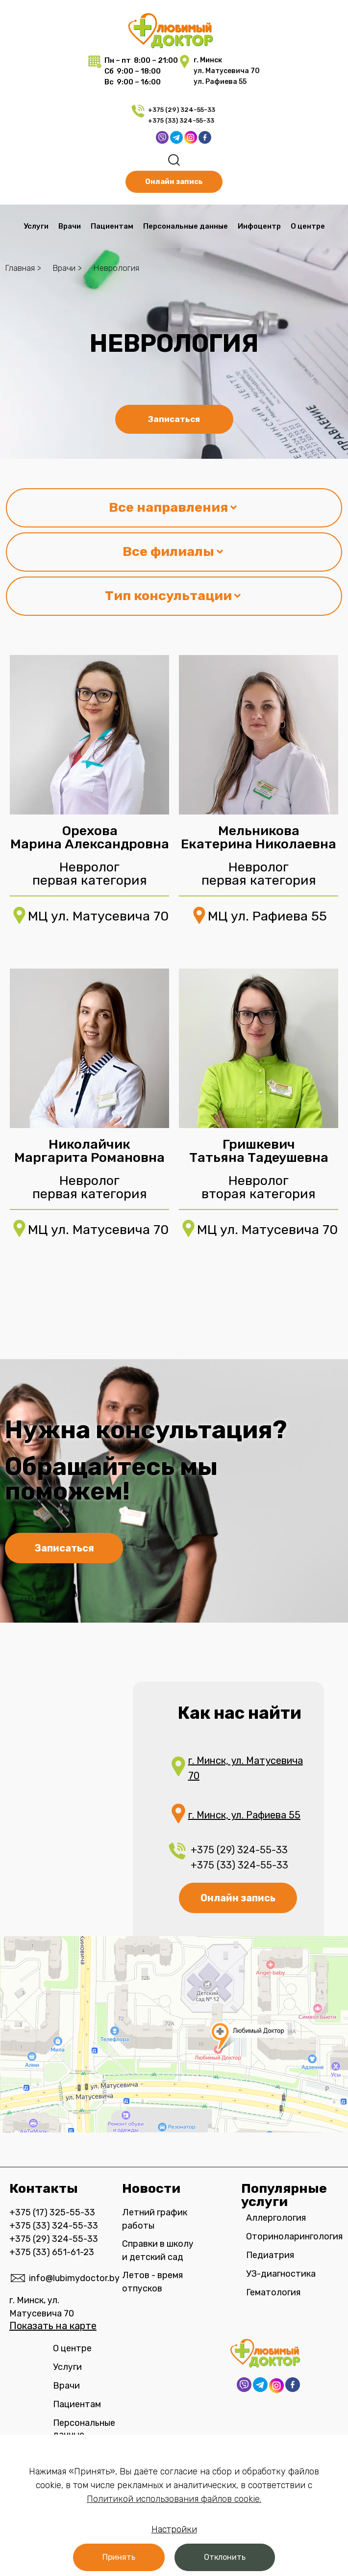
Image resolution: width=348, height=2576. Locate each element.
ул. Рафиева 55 (220, 82)
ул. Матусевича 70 (227, 71)
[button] (119, 2557)
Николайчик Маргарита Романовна (89, 1150)
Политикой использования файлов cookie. (174, 2499)
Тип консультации (173, 596)
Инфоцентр (259, 226)
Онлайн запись (237, 1898)
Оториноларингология (292, 2236)
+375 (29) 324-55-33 (181, 109)
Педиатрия (270, 2255)
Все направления (173, 507)
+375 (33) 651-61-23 (51, 2252)
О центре (308, 226)
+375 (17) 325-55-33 (52, 2212)
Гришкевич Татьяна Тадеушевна (258, 1150)
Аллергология (276, 2217)
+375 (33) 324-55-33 (182, 120)
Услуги (36, 226)
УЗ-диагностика (281, 2273)
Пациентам (112, 226)
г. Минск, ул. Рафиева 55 (244, 1815)
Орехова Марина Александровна (89, 837)
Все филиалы (173, 551)
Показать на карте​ (53, 2326)
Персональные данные (185, 226)
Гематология (273, 2292)
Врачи (69, 226)
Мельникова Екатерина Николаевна (258, 837)
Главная (20, 268)
